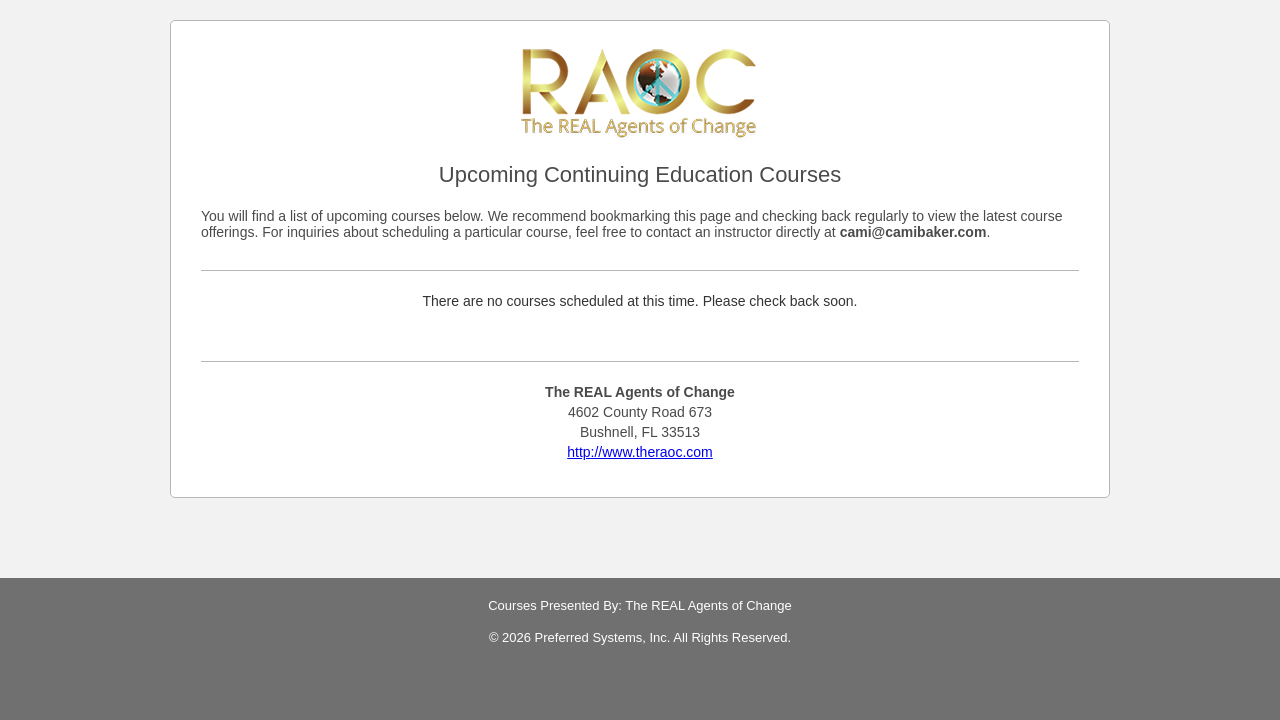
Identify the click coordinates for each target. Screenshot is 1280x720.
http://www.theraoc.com (640, 452)
